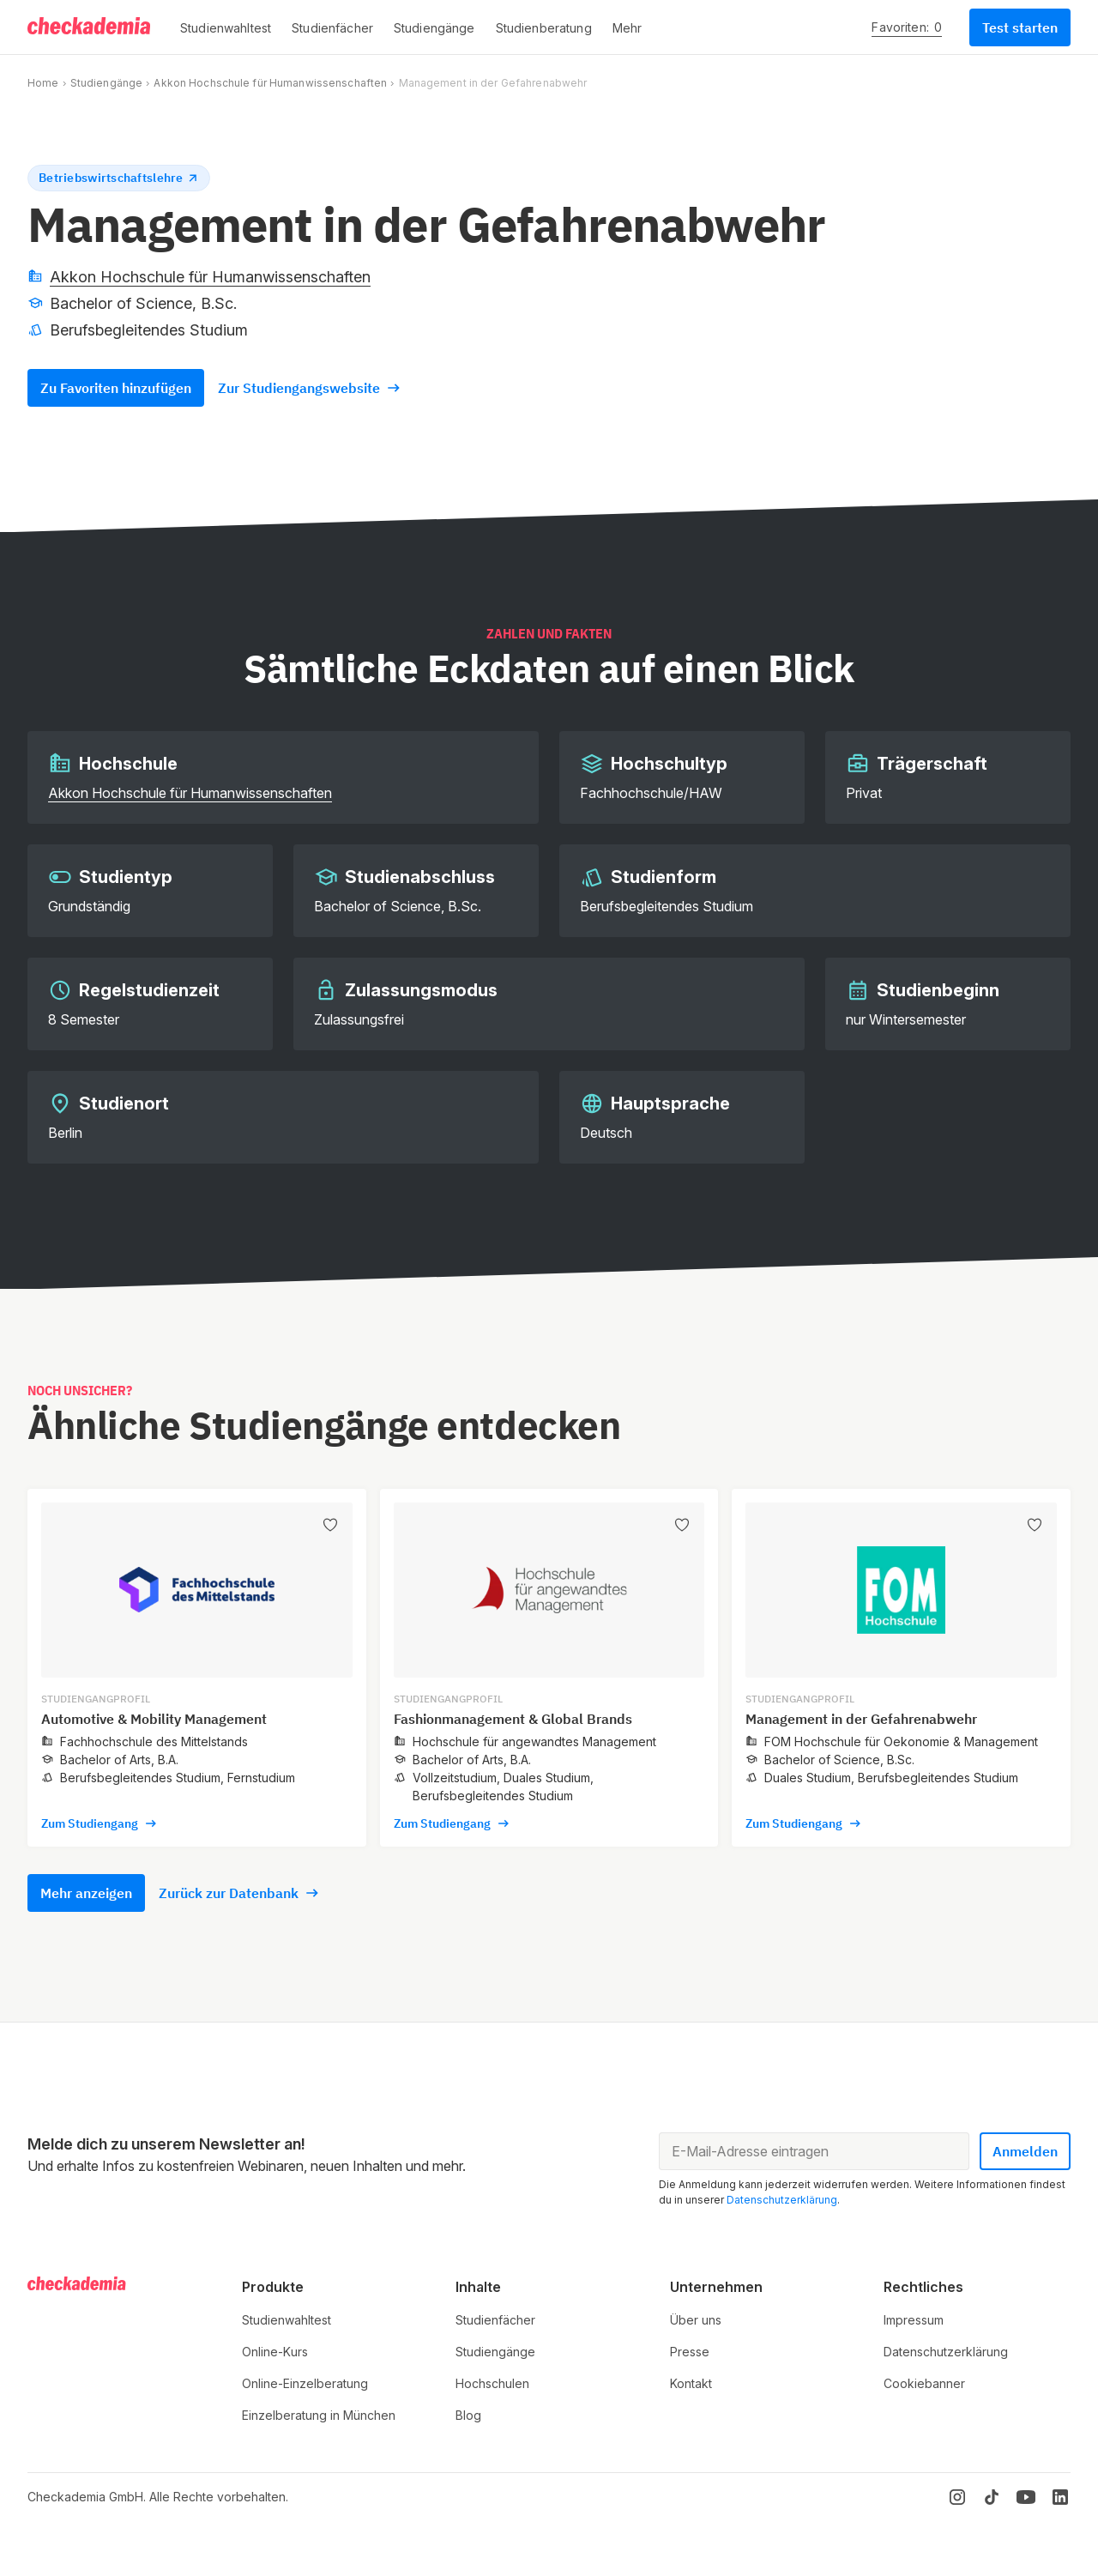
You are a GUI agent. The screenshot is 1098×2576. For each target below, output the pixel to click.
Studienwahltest (286, 2320)
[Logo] (90, 27)
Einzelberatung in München (318, 2415)
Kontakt (691, 2383)
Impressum (914, 2320)
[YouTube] (1026, 2497)
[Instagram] (957, 2497)
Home (42, 82)
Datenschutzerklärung (782, 2199)
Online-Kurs (275, 2351)
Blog (468, 2415)
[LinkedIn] (1060, 2497)
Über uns (695, 2320)
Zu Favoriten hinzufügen (115, 387)
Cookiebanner (924, 2383)
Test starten (1020, 27)
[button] (225, 27)
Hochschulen (492, 2383)
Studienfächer (495, 2320)
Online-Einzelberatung (305, 2383)
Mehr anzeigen (86, 1893)
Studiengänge (106, 82)
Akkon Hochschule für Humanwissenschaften (270, 82)
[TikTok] (991, 2497)
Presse (689, 2351)
